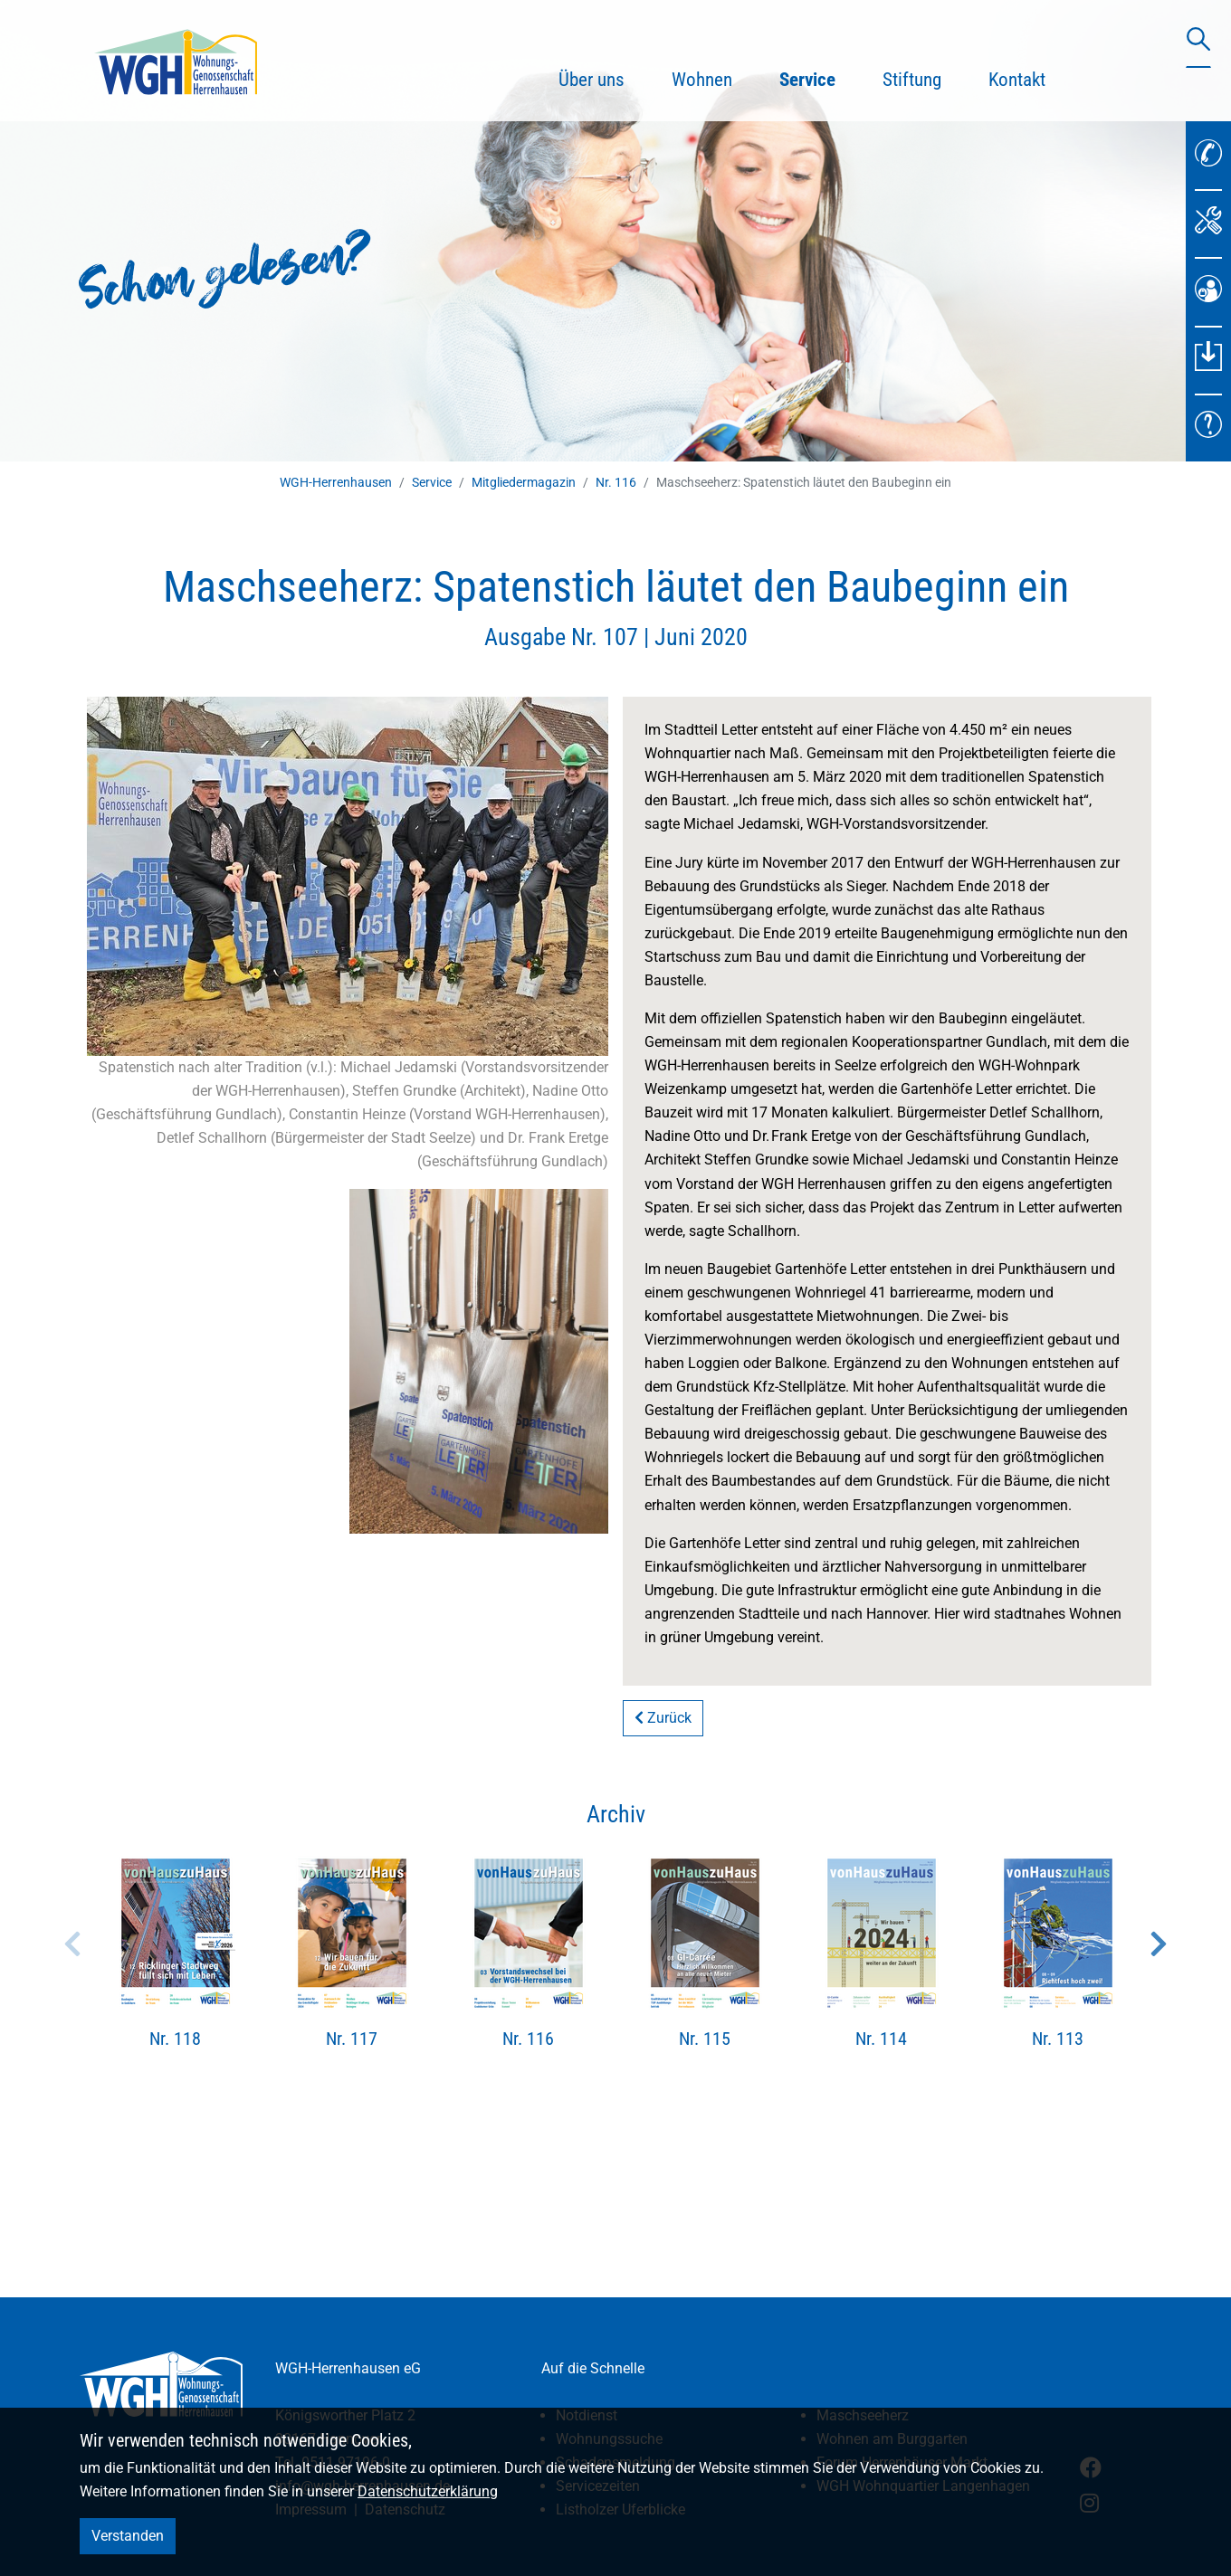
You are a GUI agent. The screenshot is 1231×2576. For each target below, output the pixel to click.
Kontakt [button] (1016, 79)
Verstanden (127, 2535)
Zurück (663, 1717)
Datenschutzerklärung (428, 2491)
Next (1158, 1943)
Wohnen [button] (702, 79)
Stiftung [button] (912, 79)
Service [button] (819, 76)
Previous (72, 1943)
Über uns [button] (591, 79)
